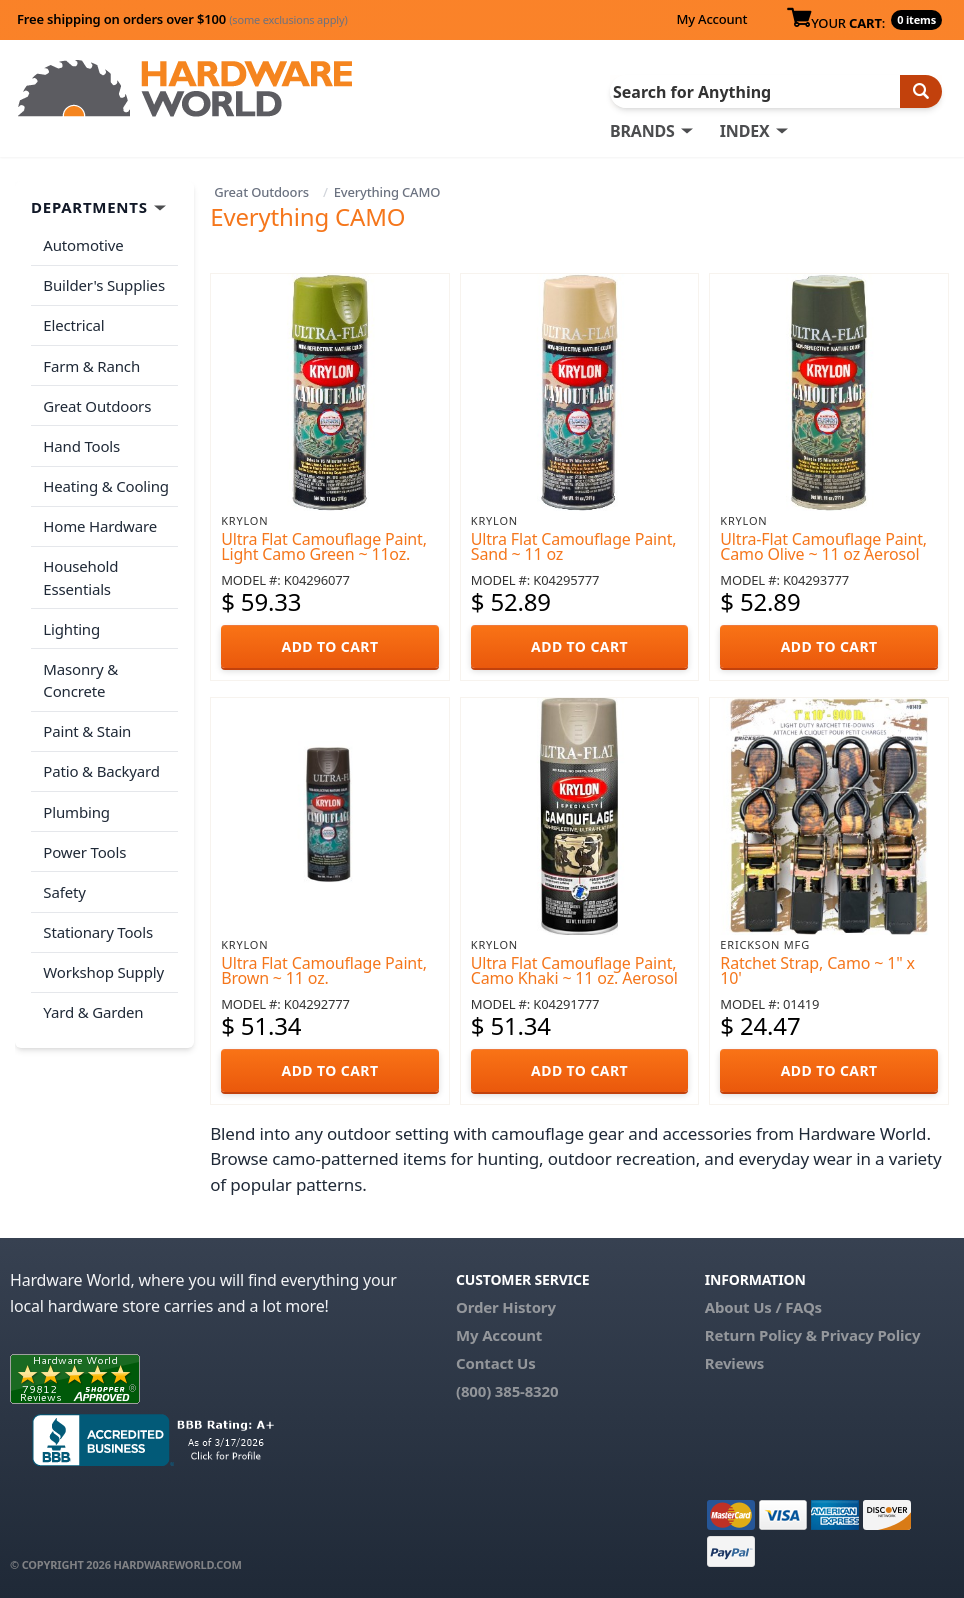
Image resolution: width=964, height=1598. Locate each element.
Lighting (71, 623)
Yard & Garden (93, 1001)
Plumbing (76, 804)
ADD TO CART (330, 646)
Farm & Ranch (91, 364)
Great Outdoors (261, 192)
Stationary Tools (98, 922)
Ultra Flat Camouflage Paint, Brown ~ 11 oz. (324, 970)
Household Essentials (80, 572)
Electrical (73, 324)
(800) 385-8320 (507, 1391)
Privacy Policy (871, 1335)
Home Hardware (100, 522)
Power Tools (84, 843)
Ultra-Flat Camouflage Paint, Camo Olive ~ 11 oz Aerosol (823, 546)
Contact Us (496, 1363)
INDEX (745, 131)
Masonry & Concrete (80, 674)
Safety (64, 883)
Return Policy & (761, 1335)
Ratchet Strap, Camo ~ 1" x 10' (817, 970)
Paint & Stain (87, 725)
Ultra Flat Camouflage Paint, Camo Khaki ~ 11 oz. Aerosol (574, 970)
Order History (506, 1307)
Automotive (83, 245)
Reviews (734, 1363)
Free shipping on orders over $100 (182, 19)
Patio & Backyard (101, 764)
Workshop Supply (103, 962)
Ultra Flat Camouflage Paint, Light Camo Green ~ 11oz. (324, 546)
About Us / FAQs (763, 1307)
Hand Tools (81, 443)
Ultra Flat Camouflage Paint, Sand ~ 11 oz (574, 546)
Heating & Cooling (106, 482)
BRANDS (642, 131)
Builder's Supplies (104, 285)
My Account (711, 19)
